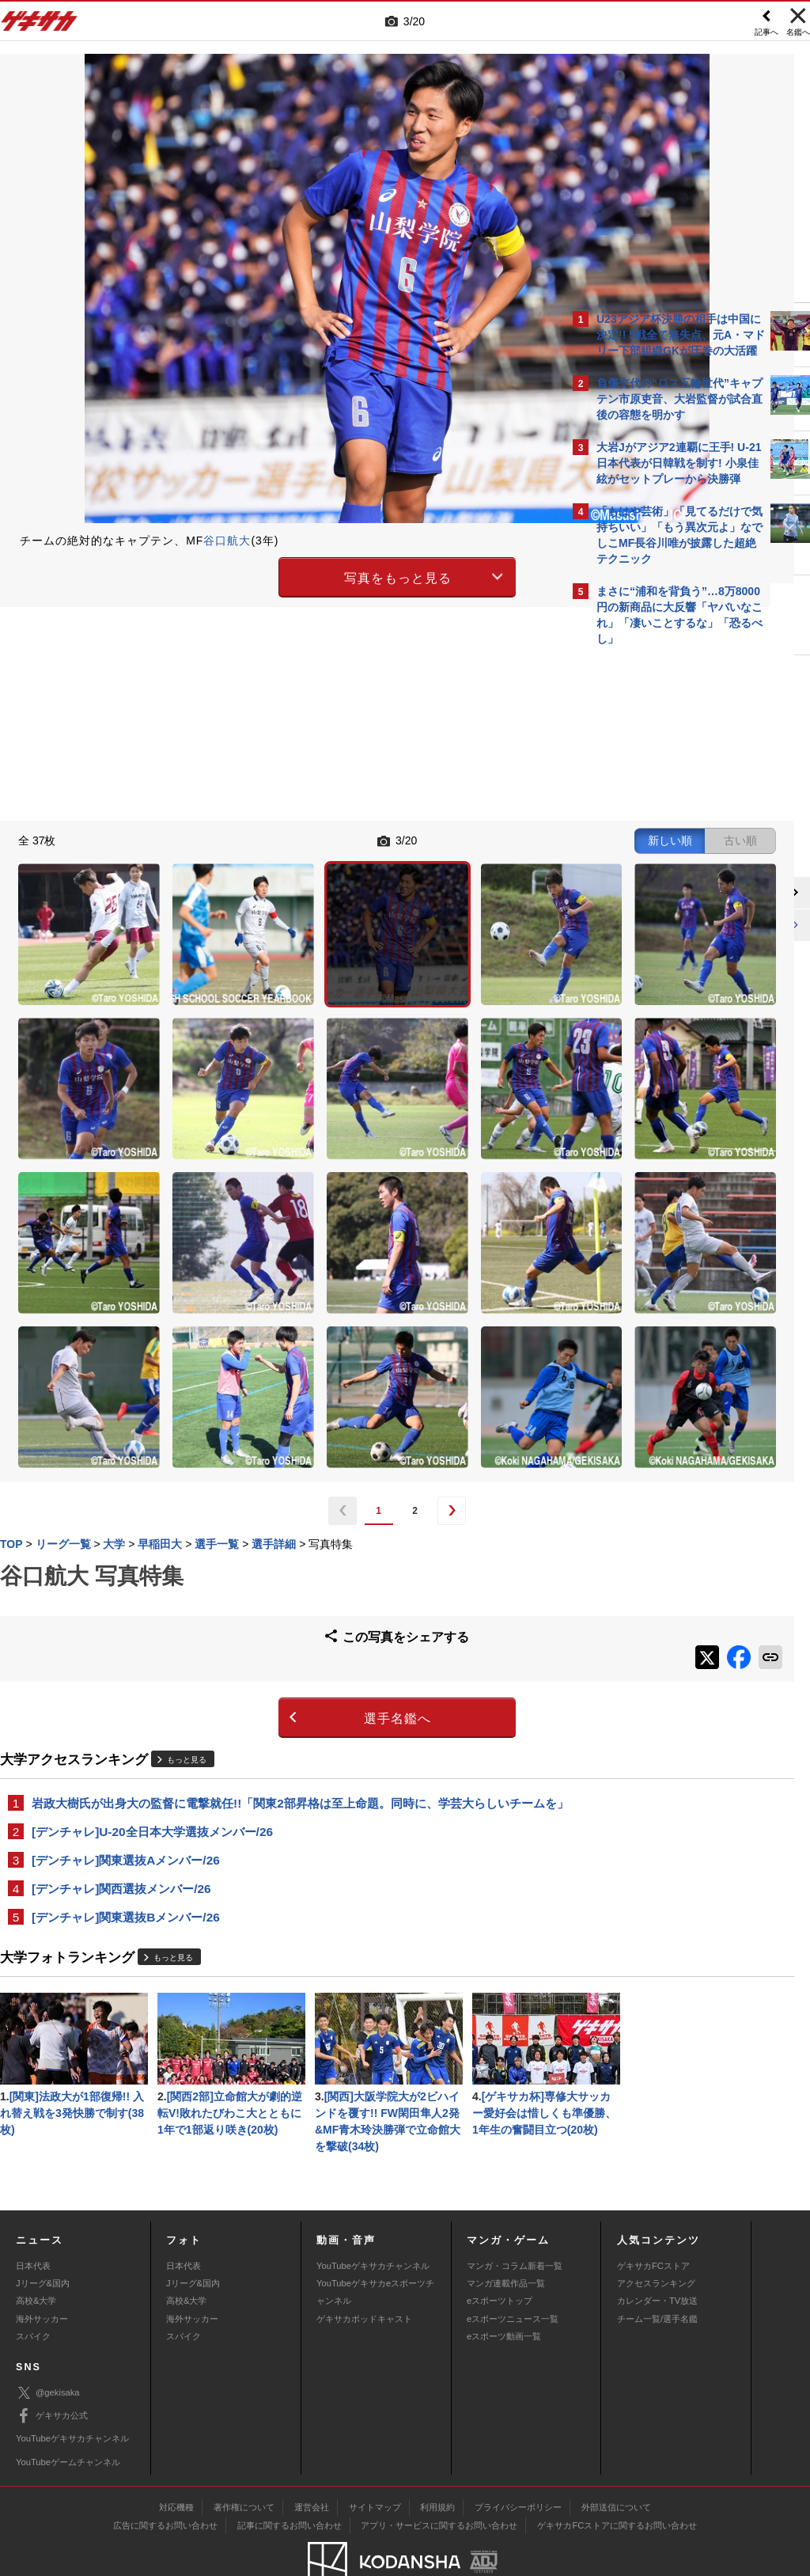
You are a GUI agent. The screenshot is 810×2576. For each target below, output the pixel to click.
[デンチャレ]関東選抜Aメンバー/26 (126, 1659)
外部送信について (616, 2459)
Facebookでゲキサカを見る (662, 926)
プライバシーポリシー (518, 2459)
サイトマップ (375, 2459)
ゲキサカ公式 (52, 2369)
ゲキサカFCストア (653, 2217)
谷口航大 (227, 540)
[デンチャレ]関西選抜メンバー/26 (121, 1688)
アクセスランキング (656, 2235)
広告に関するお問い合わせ (165, 2478)
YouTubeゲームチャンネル (68, 2414)
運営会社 (311, 2459)
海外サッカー (42, 2270)
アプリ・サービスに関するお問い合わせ (439, 2478)
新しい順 (409, 839)
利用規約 (437, 2459)
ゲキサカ (39, 25)
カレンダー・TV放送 (657, 2253)
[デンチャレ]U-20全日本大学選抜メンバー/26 (152, 1630)
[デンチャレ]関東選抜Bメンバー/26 (126, 1717)
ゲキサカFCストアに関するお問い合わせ (617, 2478)
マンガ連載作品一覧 (506, 2235)
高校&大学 (36, 2253)
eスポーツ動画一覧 (504, 2288)
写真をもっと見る (267, 575)
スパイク (33, 2288)
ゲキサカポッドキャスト (364, 2270)
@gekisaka (48, 2345)
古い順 (479, 839)
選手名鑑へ (267, 1498)
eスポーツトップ (499, 2253)
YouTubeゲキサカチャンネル (373, 2217)
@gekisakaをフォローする (660, 893)
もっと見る (186, 1539)
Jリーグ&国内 (43, 2235)
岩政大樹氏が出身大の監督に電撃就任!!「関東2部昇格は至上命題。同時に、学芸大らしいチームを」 (282, 1591)
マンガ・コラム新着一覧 (514, 2217)
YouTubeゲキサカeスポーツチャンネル (375, 2244)
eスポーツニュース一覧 (512, 2270)
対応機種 (176, 2459)
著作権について (244, 2459)
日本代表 (33, 2217)
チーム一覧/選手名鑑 (657, 2270)
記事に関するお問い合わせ (289, 2478)
